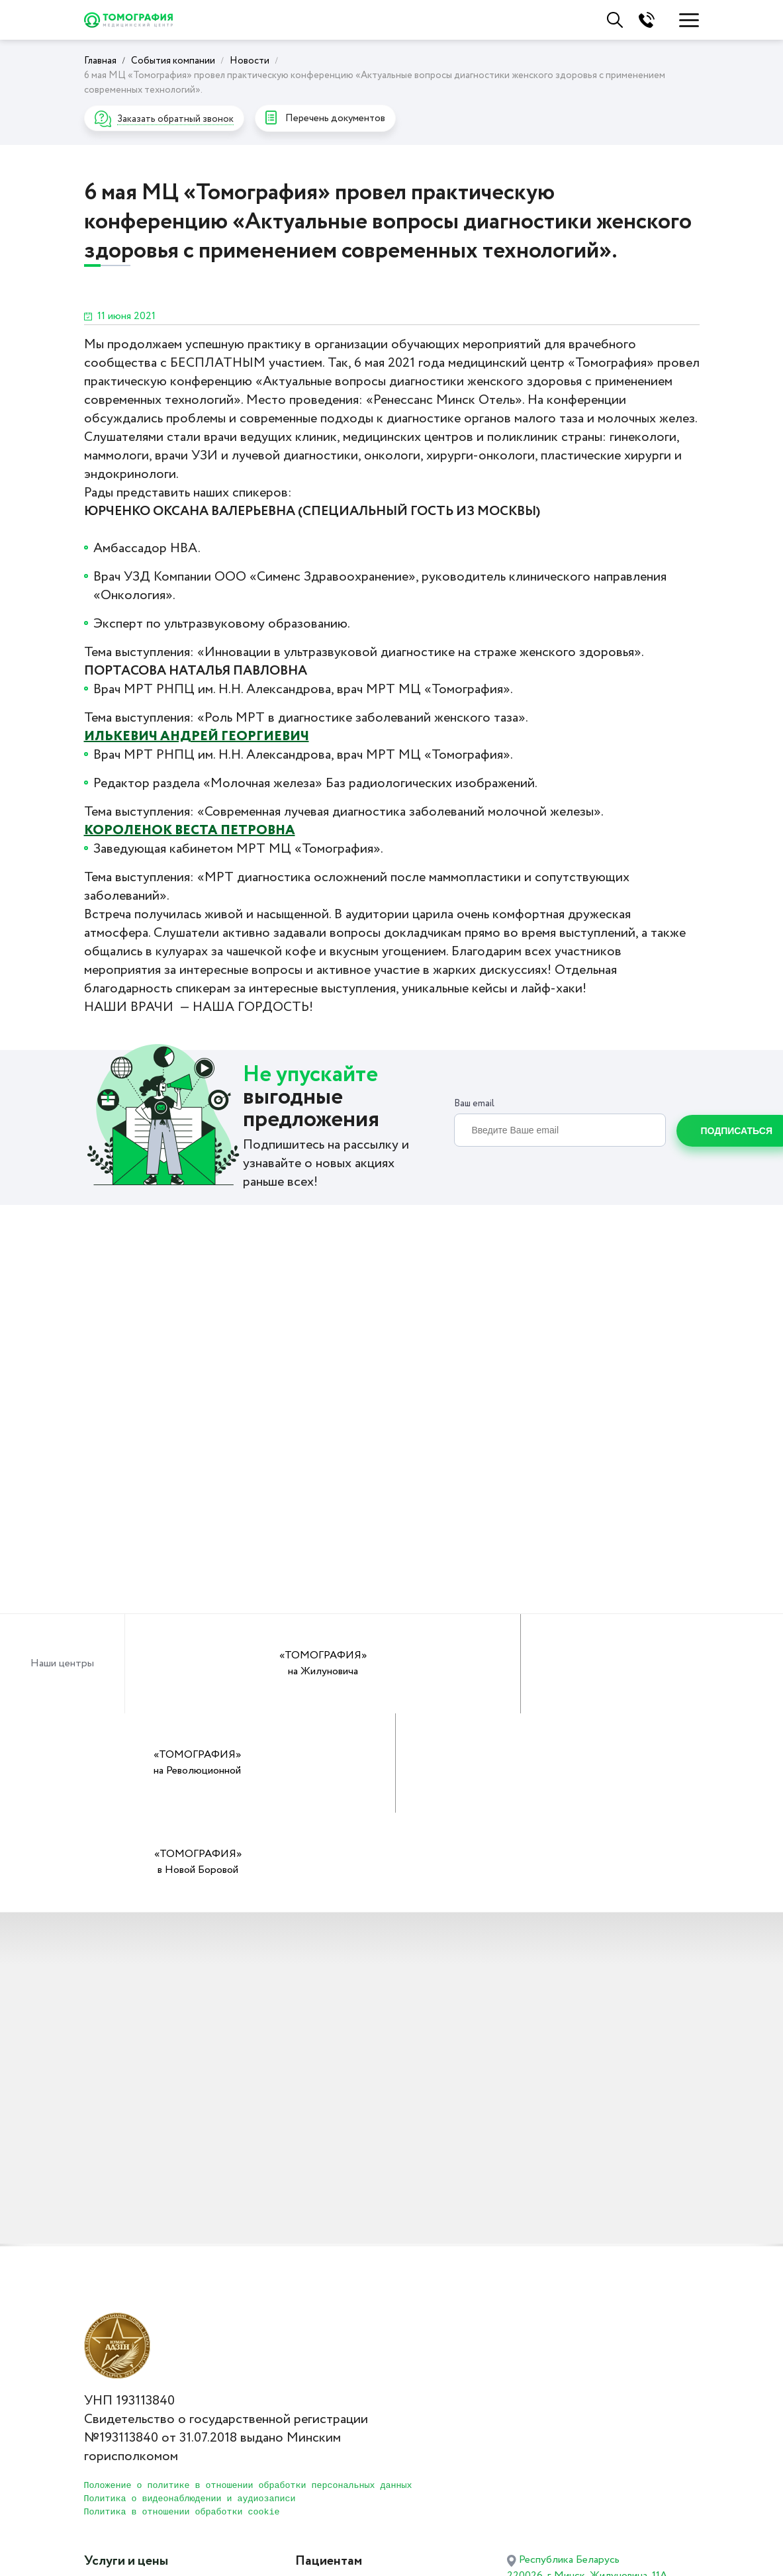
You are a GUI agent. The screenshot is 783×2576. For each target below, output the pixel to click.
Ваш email (474, 1106)
